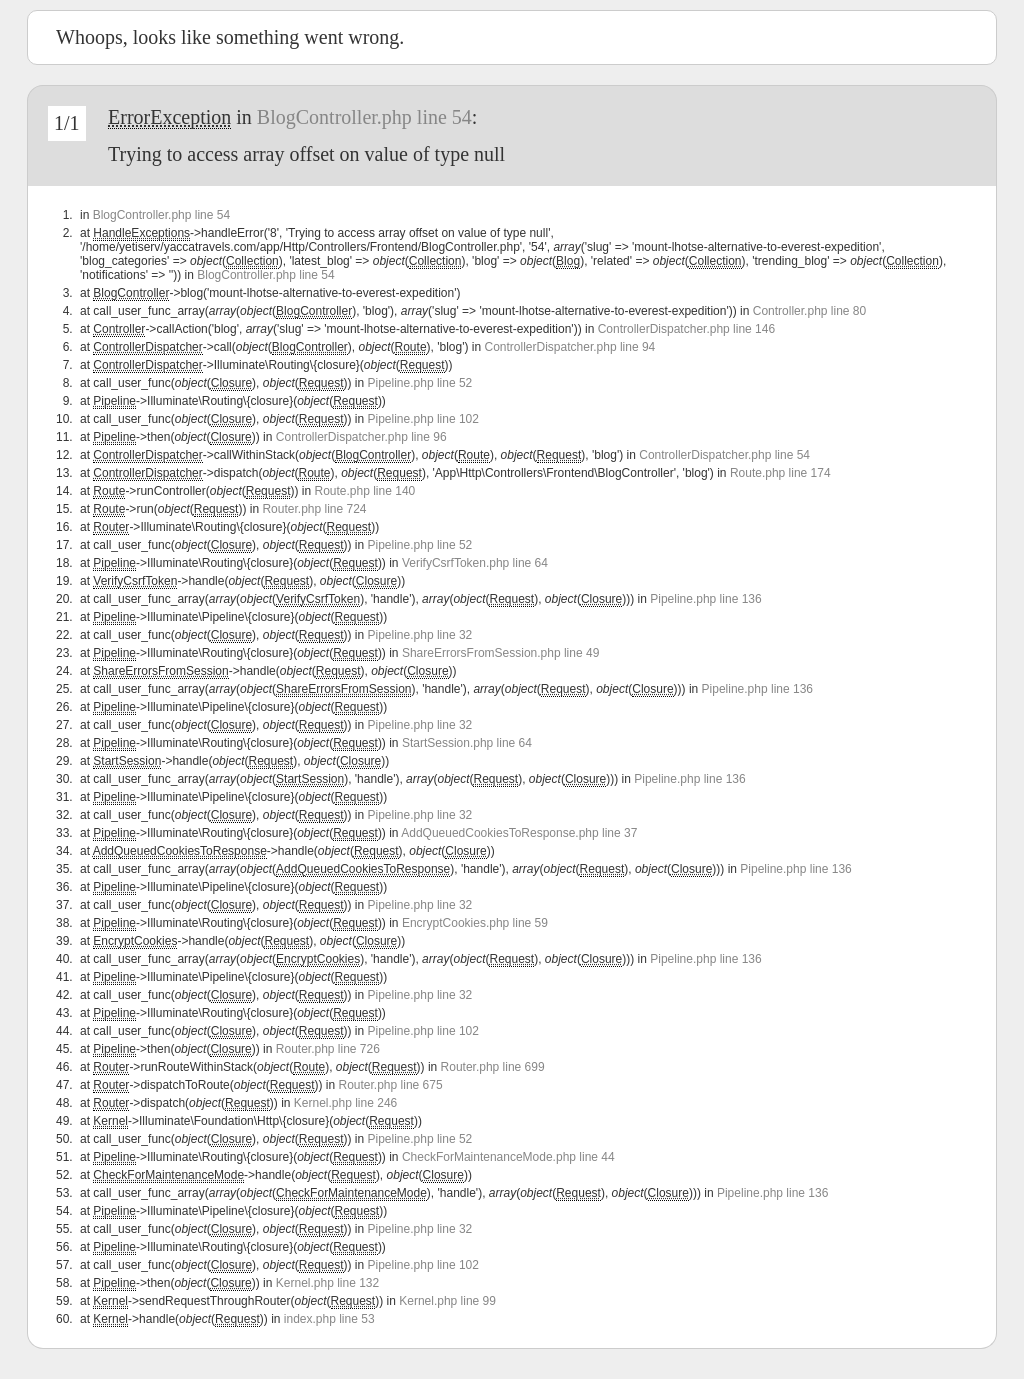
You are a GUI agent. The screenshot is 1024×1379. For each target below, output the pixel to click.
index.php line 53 (329, 1319)
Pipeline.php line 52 (420, 383)
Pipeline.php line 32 (420, 635)
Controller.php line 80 (809, 311)
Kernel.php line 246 (345, 1103)
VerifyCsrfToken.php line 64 (475, 563)
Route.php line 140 (364, 491)
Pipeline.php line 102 (423, 419)
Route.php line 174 (780, 473)
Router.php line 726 (328, 1049)
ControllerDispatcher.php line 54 (724, 455)
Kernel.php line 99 (447, 1301)
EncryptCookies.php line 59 (475, 923)
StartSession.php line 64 (467, 743)
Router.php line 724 (314, 509)
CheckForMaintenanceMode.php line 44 (508, 1157)
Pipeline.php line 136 (705, 599)
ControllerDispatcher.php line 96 (361, 437)
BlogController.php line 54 (364, 117)
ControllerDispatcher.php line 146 (686, 329)
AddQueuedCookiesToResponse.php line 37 (519, 833)
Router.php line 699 (493, 1067)
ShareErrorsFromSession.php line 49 (500, 653)
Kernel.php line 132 (327, 1283)
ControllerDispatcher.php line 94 (570, 347)
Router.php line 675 (391, 1085)
